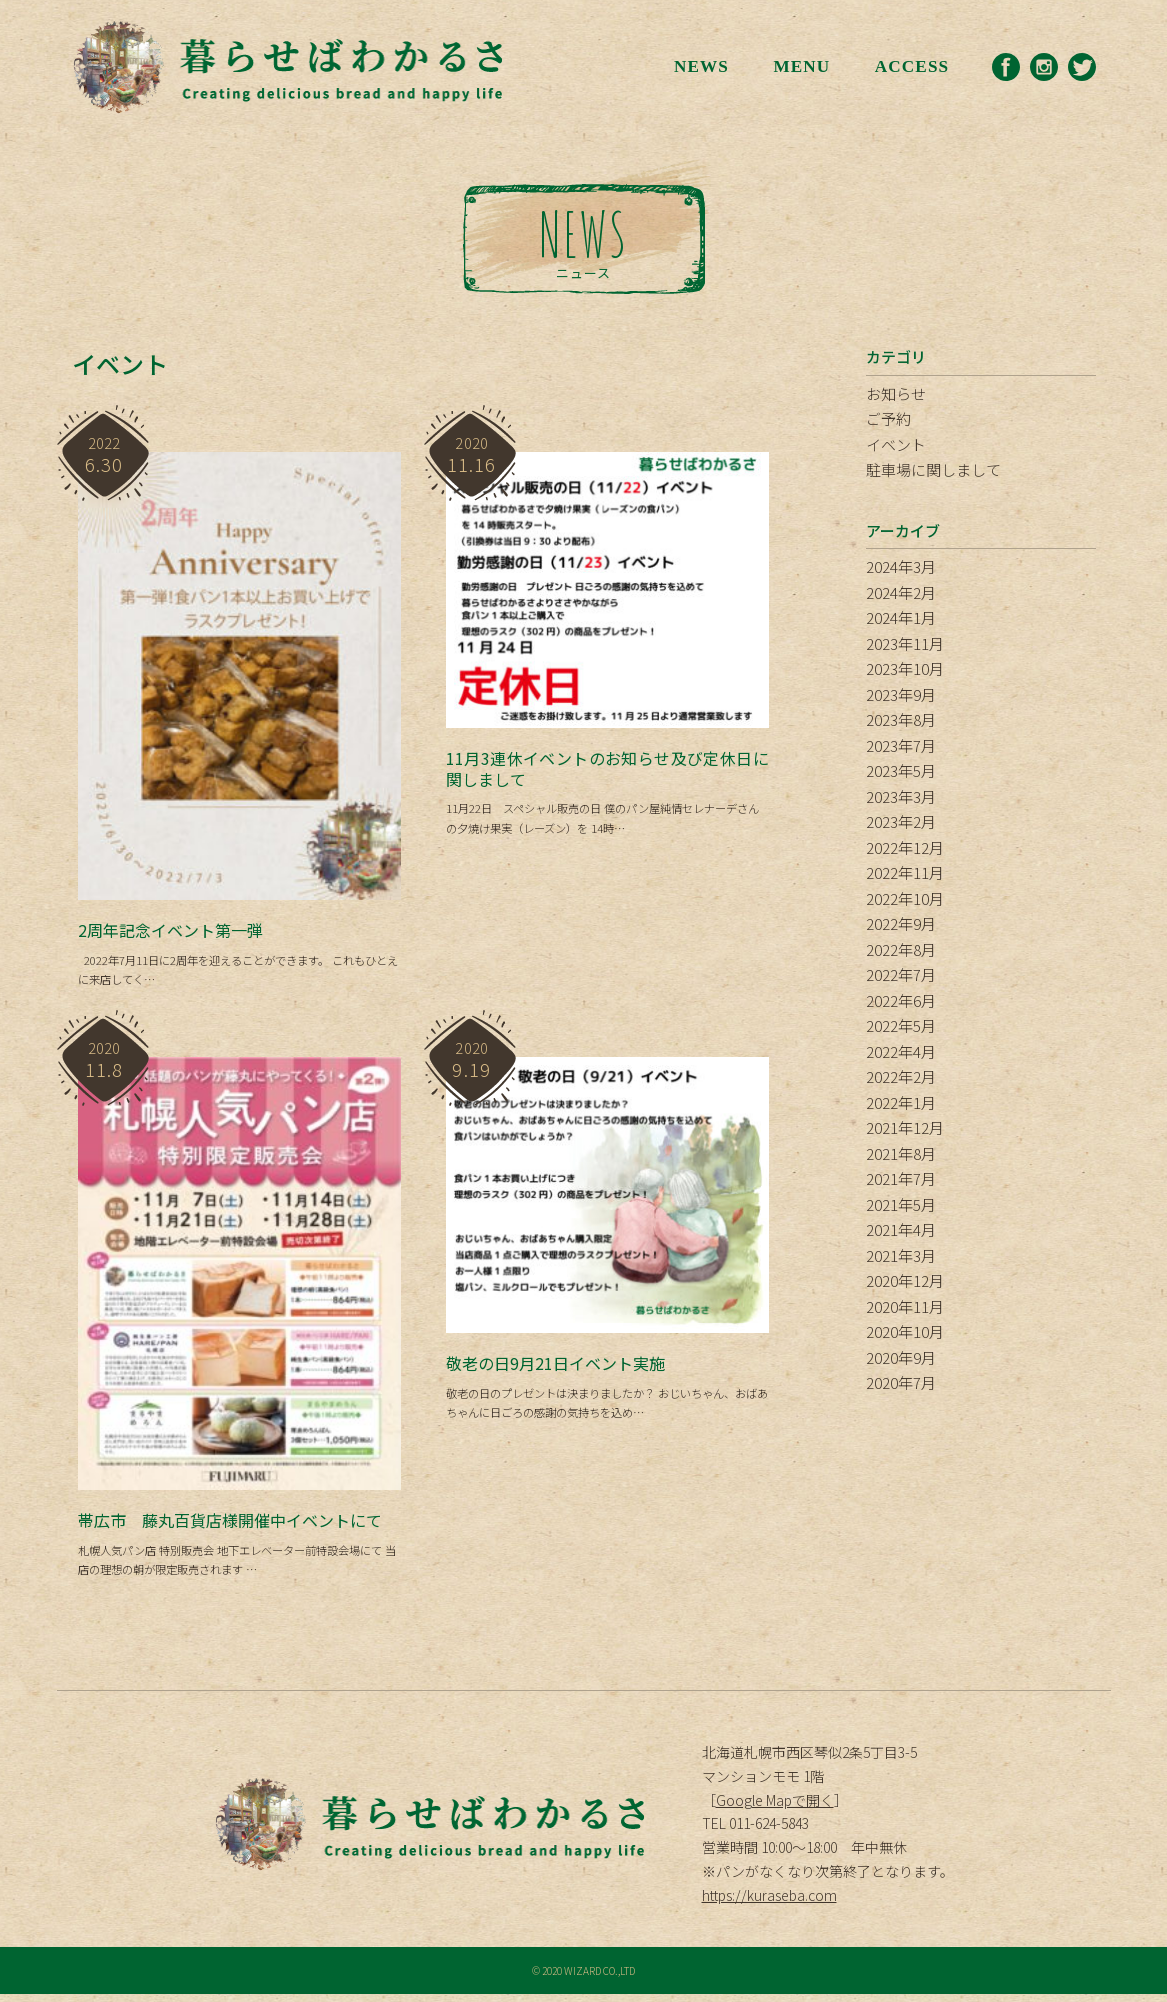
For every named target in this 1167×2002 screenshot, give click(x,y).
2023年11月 (905, 643)
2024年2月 (901, 592)
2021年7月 (901, 1178)
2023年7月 (901, 745)
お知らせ (896, 393)
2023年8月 (901, 719)
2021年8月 (901, 1153)
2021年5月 (901, 1204)
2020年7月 (901, 1382)
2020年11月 (905, 1306)
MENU (795, 67)
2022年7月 (901, 974)
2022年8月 (901, 949)
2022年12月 (905, 847)
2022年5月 (901, 1025)
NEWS (694, 67)
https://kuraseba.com (769, 1903)
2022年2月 (901, 1076)
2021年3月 (901, 1255)
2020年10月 (905, 1331)
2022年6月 (901, 1000)
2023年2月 (901, 821)
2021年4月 (901, 1229)
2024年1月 (901, 617)
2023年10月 (905, 668)
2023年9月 (901, 694)
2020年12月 (905, 1280)
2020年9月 (901, 1357)
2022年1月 (901, 1102)
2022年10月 (905, 898)
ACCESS (908, 67)
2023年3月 (901, 796)
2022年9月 (901, 923)
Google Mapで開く (775, 1807)
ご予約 (888, 418)
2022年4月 (901, 1051)
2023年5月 (901, 770)
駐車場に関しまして (933, 469)
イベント (896, 444)
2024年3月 (901, 566)
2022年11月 (905, 872)
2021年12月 (905, 1127)
